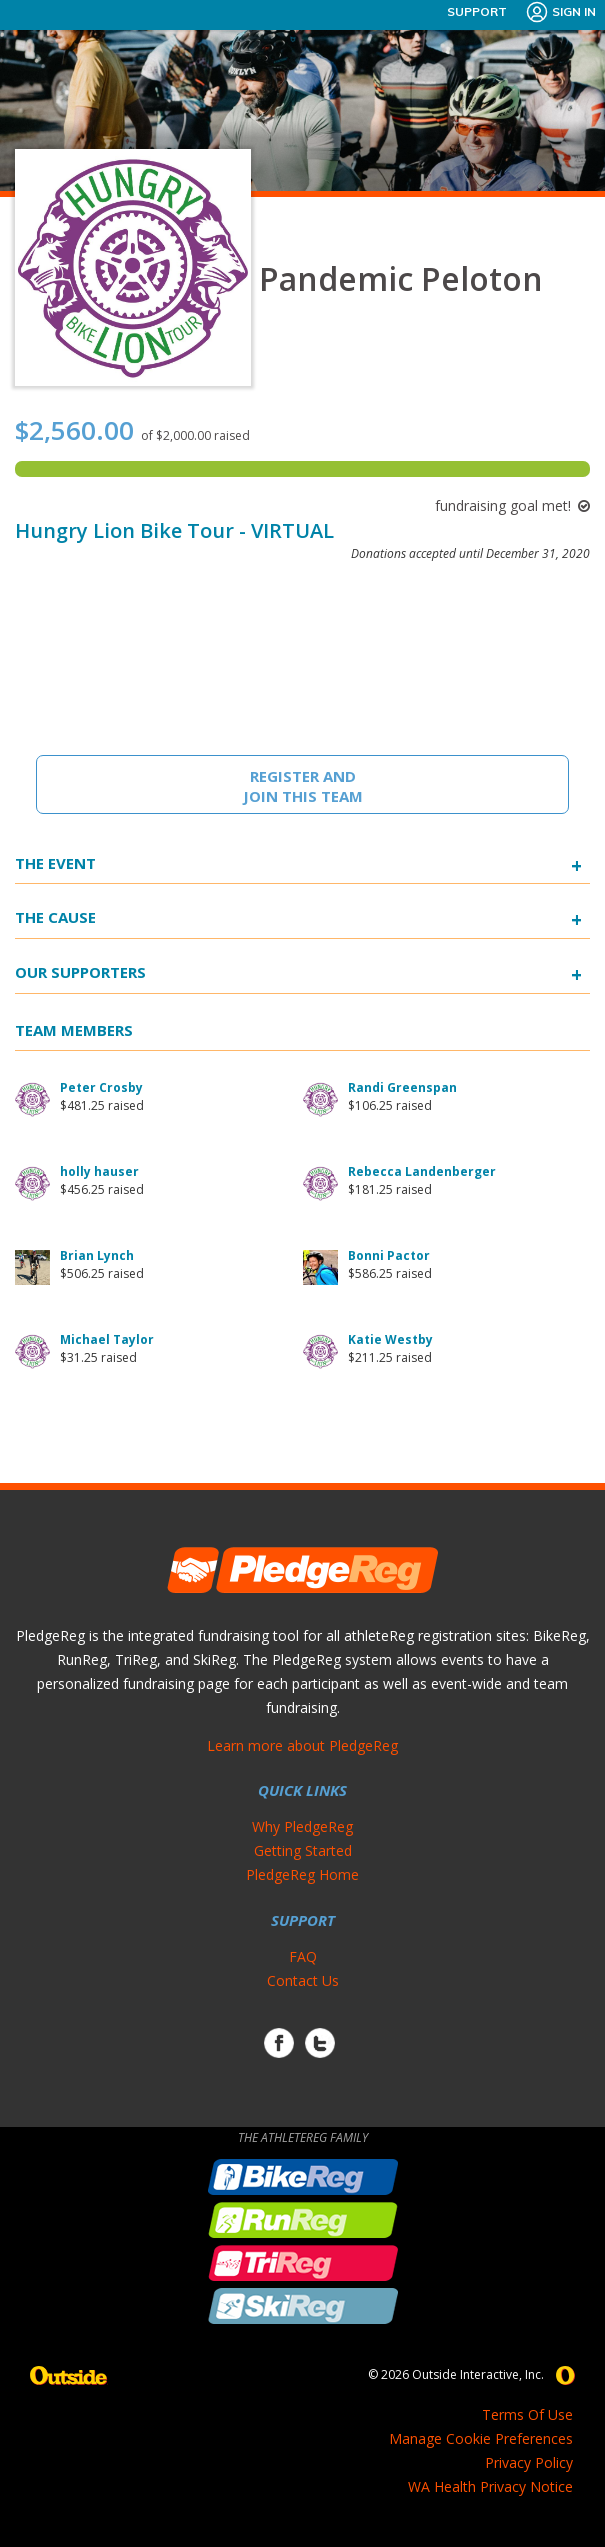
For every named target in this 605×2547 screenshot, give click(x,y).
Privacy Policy (529, 2462)
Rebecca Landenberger (422, 1171)
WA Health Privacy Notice (490, 2486)
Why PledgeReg (302, 1826)
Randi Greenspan (402, 1087)
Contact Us (303, 1980)
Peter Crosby (101, 1087)
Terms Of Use (527, 2414)
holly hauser (99, 1171)
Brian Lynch (97, 1255)
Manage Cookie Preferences (481, 2438)
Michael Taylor (107, 1339)
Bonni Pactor (389, 1255)
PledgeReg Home (302, 1874)
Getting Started (303, 1850)
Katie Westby (390, 1339)
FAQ (303, 1956)
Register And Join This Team (303, 786)
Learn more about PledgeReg (302, 1745)
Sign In (560, 12)
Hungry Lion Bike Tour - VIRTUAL (174, 530)
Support (477, 11)
